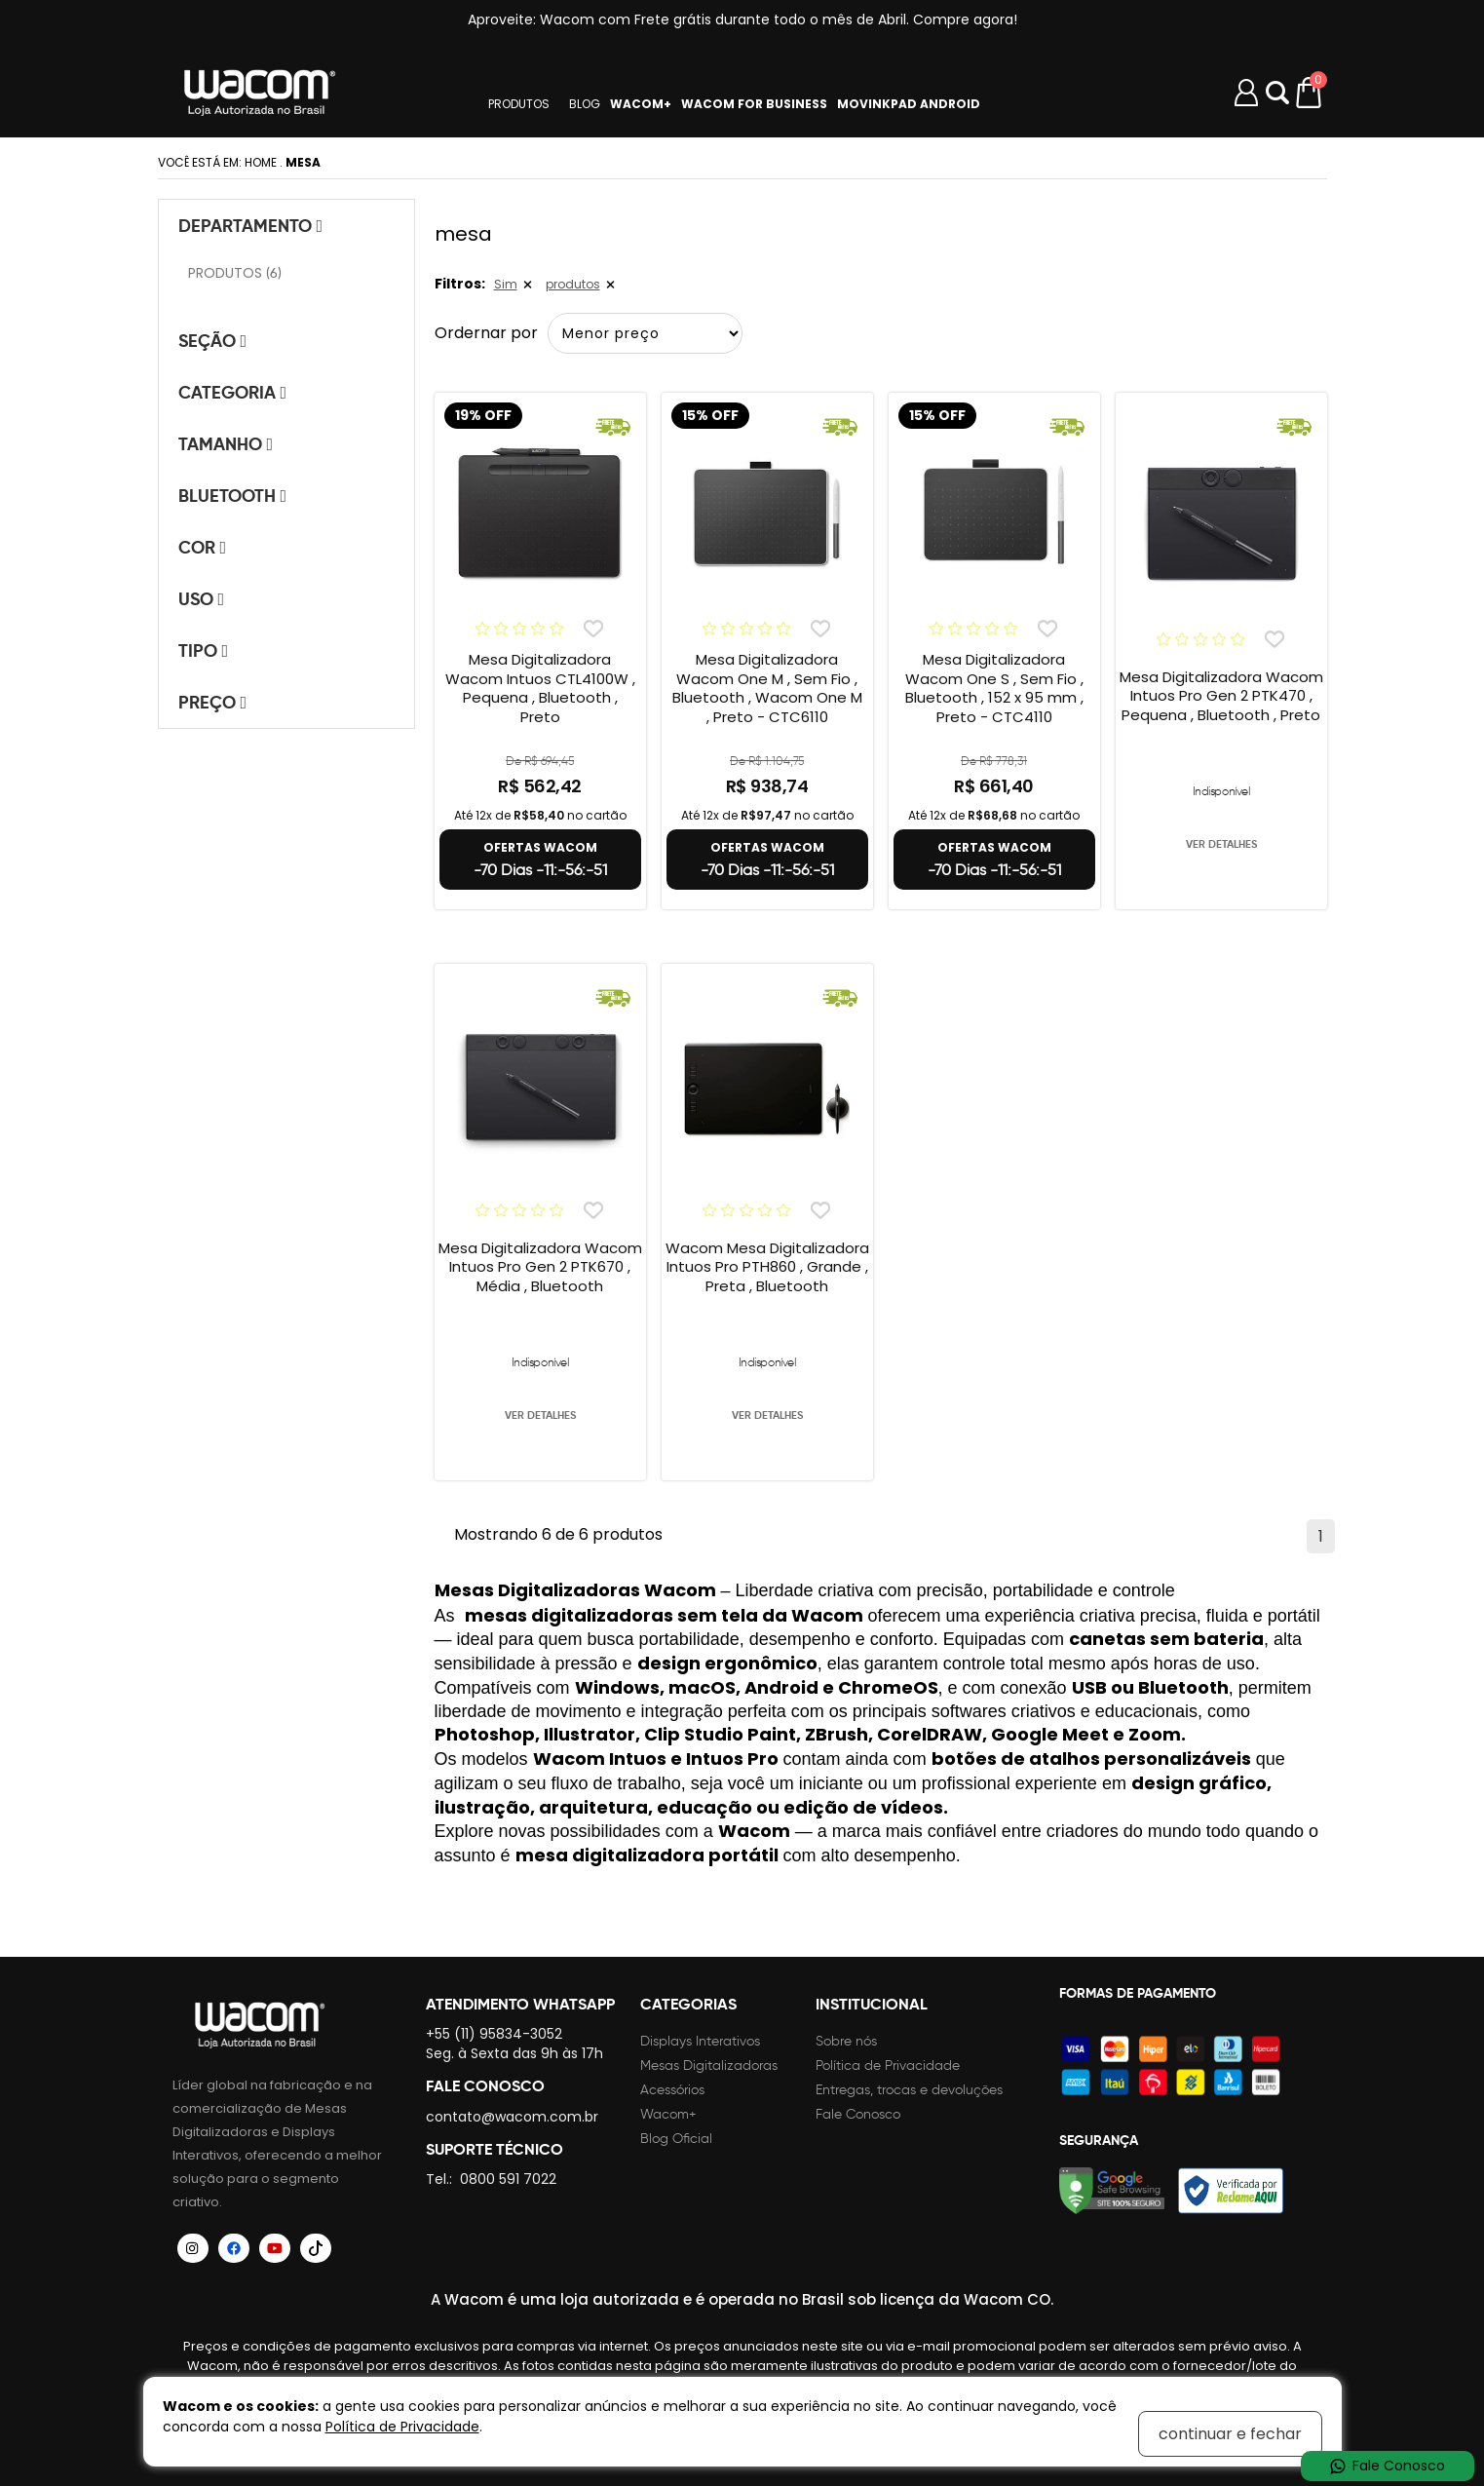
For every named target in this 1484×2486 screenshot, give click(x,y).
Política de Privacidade (888, 2065)
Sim (505, 284)
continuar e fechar (1230, 2434)
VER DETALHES (1221, 844)
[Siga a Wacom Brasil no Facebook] (233, 2248)
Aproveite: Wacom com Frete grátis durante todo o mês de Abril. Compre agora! (742, 19)
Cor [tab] (202, 547)
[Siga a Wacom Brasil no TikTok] (315, 2248)
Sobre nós (846, 2041)
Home (261, 162)
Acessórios (672, 2090)
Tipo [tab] (203, 650)
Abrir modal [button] (1277, 92)
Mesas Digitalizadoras (709, 2065)
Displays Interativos (700, 2041)
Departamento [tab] (250, 225)
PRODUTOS (519, 104)
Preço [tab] (212, 702)
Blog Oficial (676, 2138)
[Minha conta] (1246, 92)
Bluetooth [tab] (232, 495)
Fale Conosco (858, 2114)
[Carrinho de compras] (1310, 92)
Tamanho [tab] (226, 444)
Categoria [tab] (232, 392)
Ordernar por (486, 333)
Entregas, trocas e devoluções (909, 2090)
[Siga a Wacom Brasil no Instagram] (193, 2248)
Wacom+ (668, 2114)
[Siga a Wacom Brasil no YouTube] (274, 2248)
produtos (573, 284)
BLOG (584, 104)
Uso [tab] (201, 599)
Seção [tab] (212, 340)
